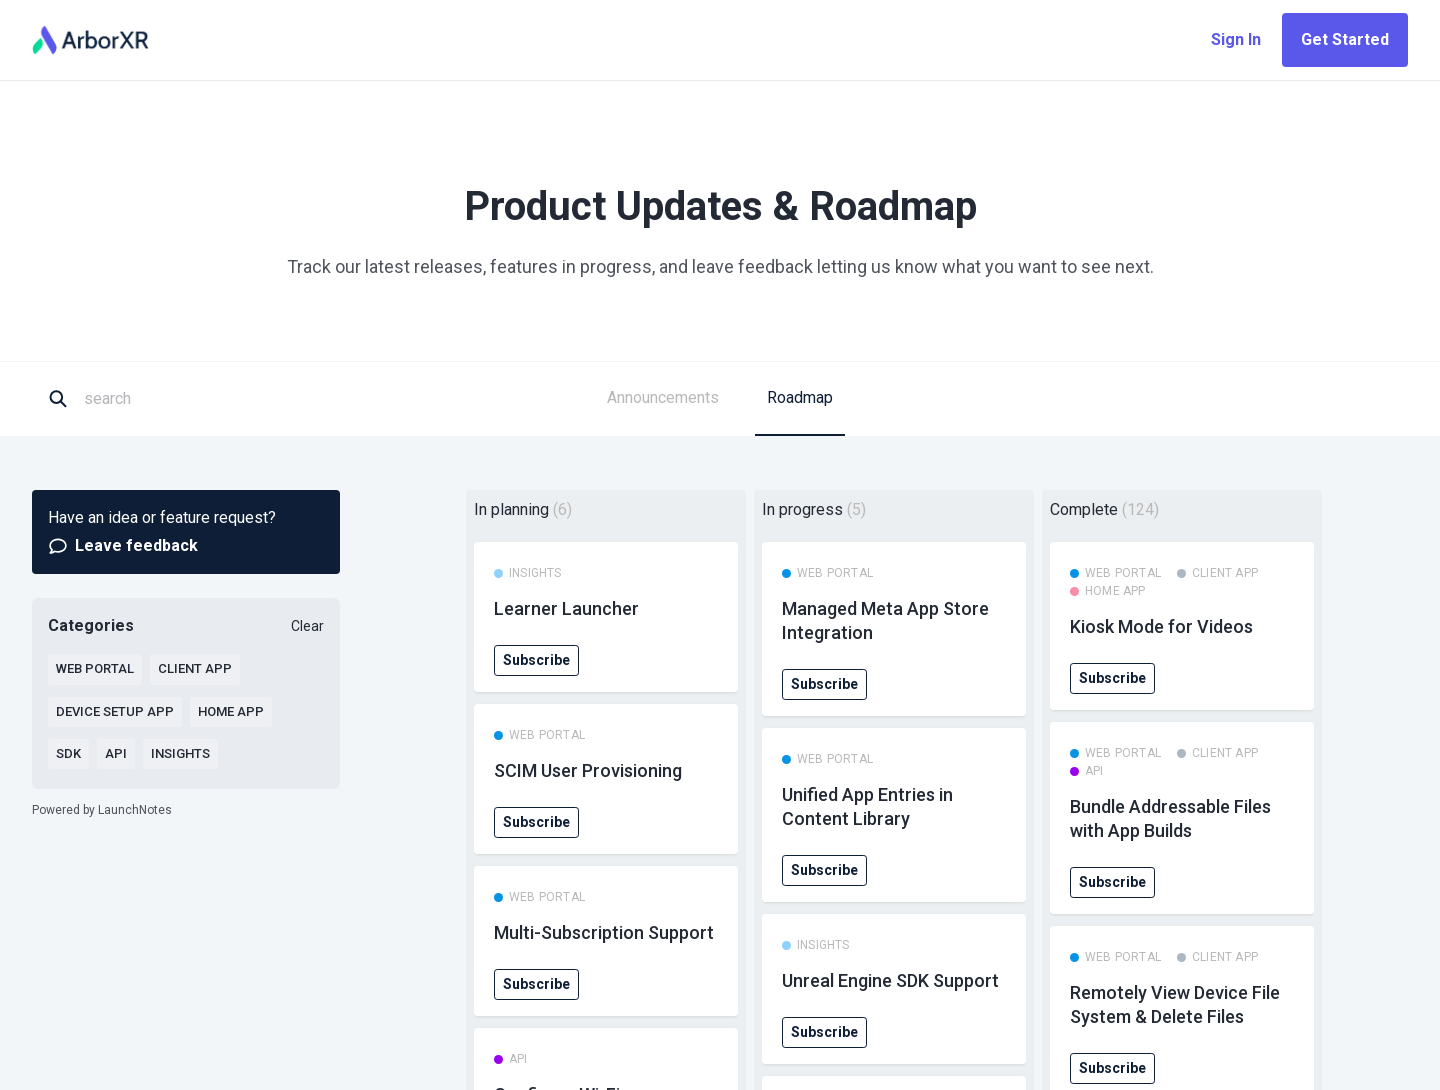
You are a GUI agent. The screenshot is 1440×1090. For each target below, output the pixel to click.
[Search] (175, 399)
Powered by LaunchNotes (102, 810)
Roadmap (800, 397)
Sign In (1236, 39)
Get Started (1345, 39)
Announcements (663, 397)
